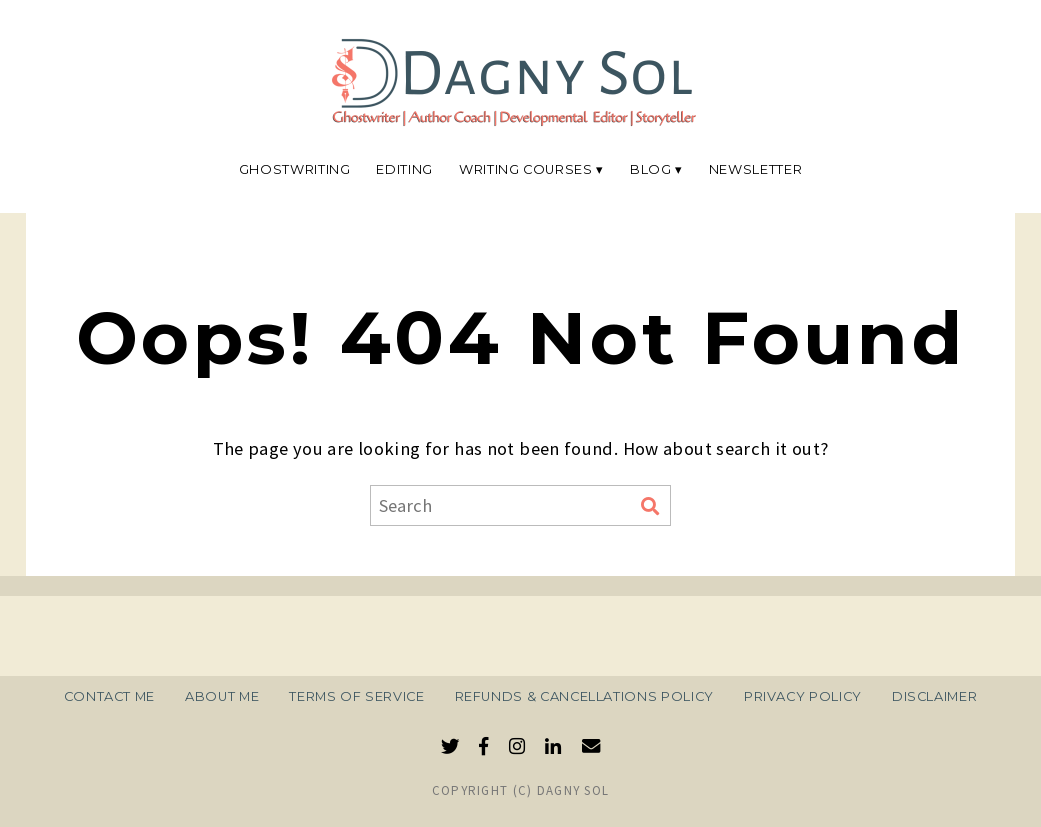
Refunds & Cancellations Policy (584, 696)
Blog (651, 169)
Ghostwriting (295, 169)
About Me (222, 696)
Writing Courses (526, 169)
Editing (404, 169)
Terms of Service (356, 696)
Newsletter (755, 169)
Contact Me (109, 696)
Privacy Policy (803, 696)
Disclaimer (934, 696)
